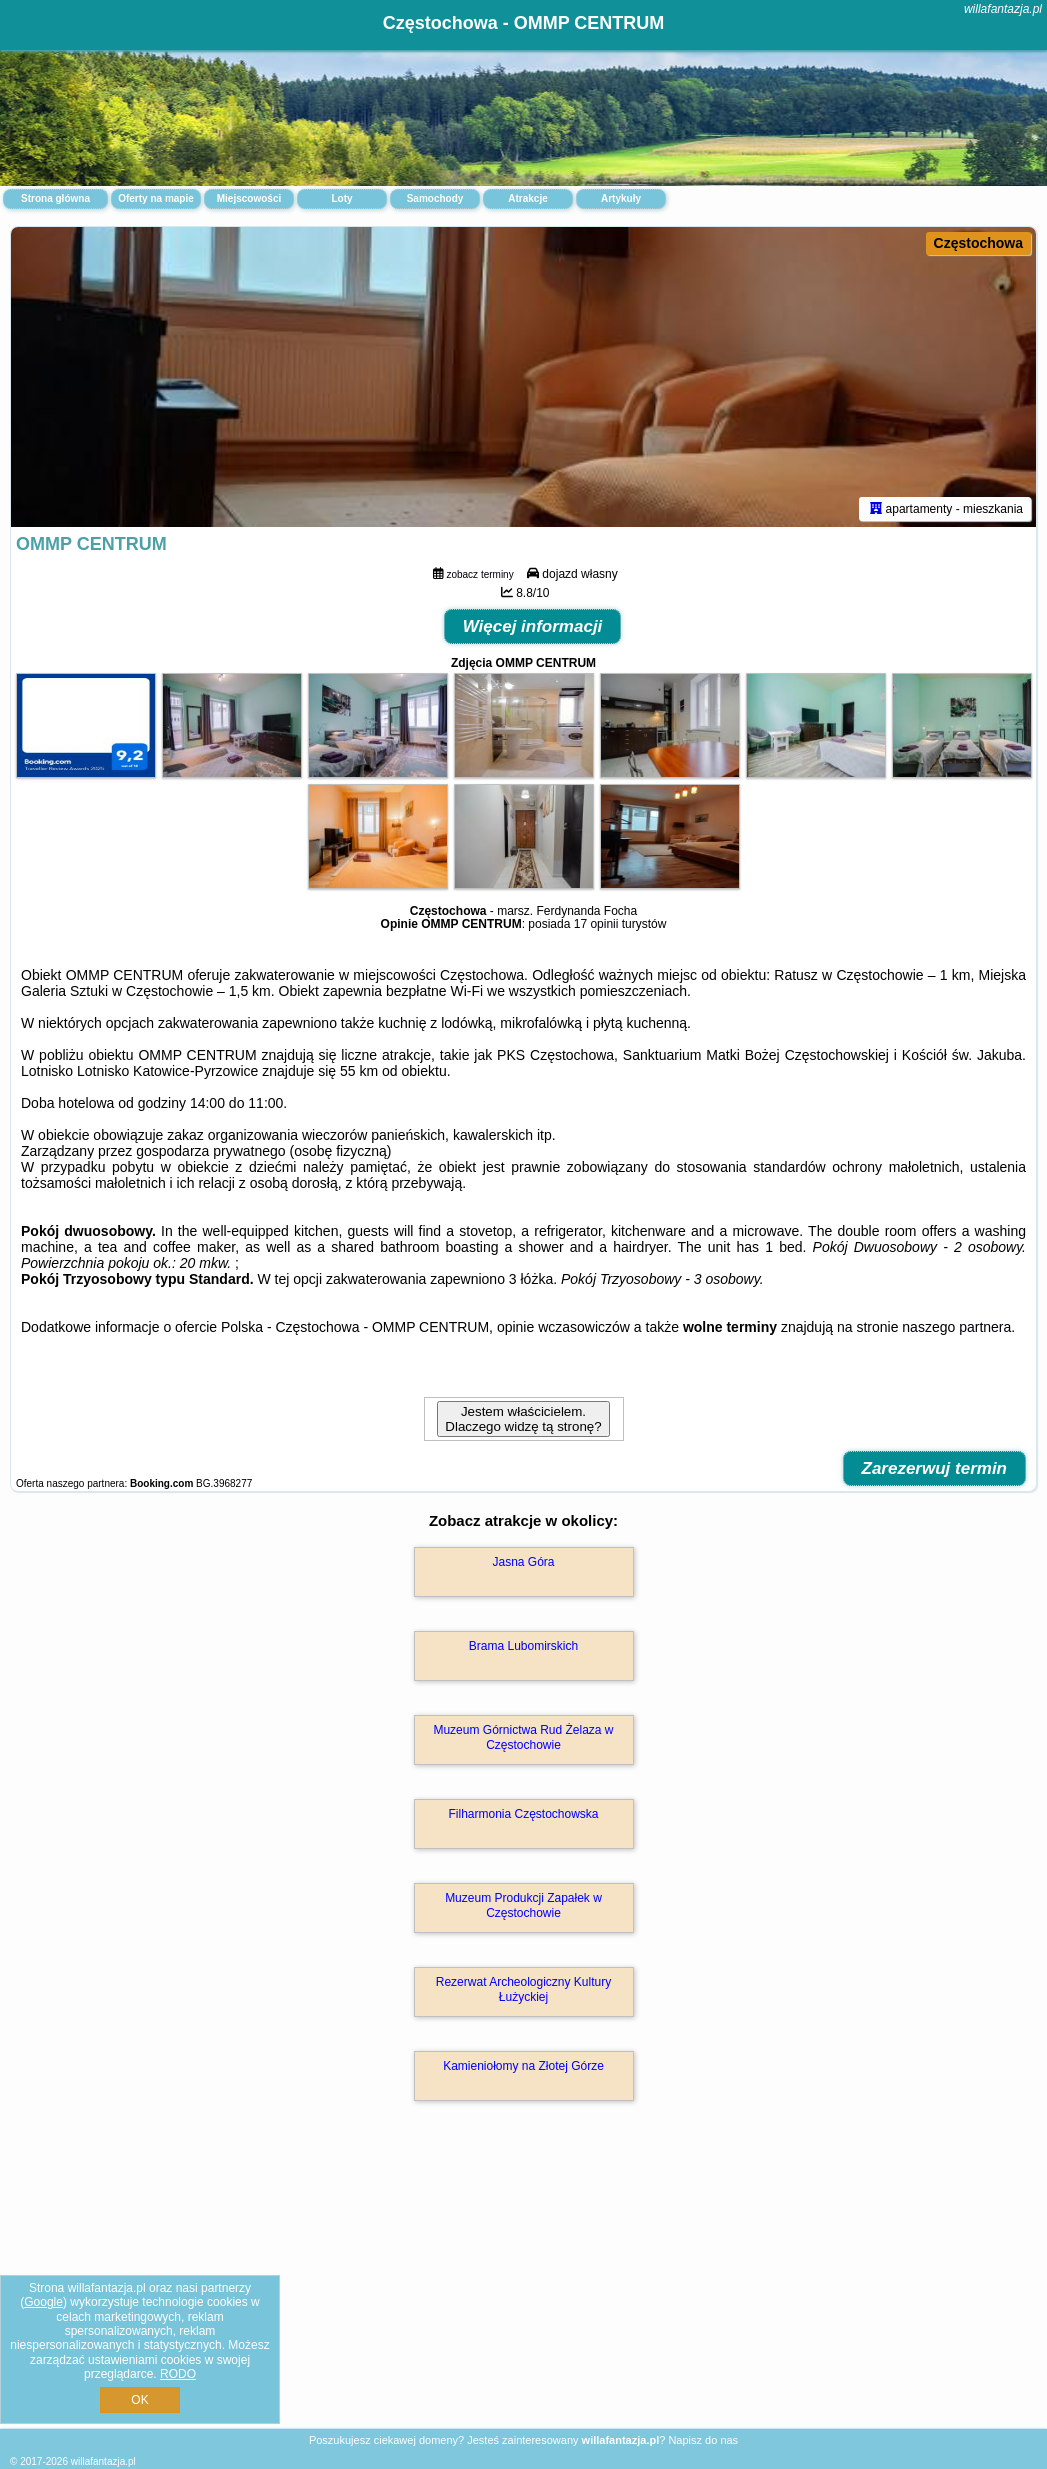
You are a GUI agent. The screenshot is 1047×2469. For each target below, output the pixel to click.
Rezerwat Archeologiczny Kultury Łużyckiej (523, 1989)
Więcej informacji (533, 626)
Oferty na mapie (156, 198)
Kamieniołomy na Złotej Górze (523, 2066)
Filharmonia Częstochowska (523, 1814)
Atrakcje (527, 198)
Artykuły (621, 198)
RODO (178, 2374)
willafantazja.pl (1003, 9)
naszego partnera (956, 1327)
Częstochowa (978, 243)
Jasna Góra (523, 1562)
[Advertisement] (523, 2286)
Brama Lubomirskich (523, 1646)
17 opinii (596, 924)
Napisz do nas (703, 2440)
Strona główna (55, 198)
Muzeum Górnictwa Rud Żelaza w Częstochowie (523, 1737)
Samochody (435, 198)
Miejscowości (249, 198)
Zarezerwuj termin (935, 1468)
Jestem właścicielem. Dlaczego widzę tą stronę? (523, 1419)
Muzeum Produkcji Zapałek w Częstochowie (523, 1905)
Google (43, 2302)
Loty (341, 198)
